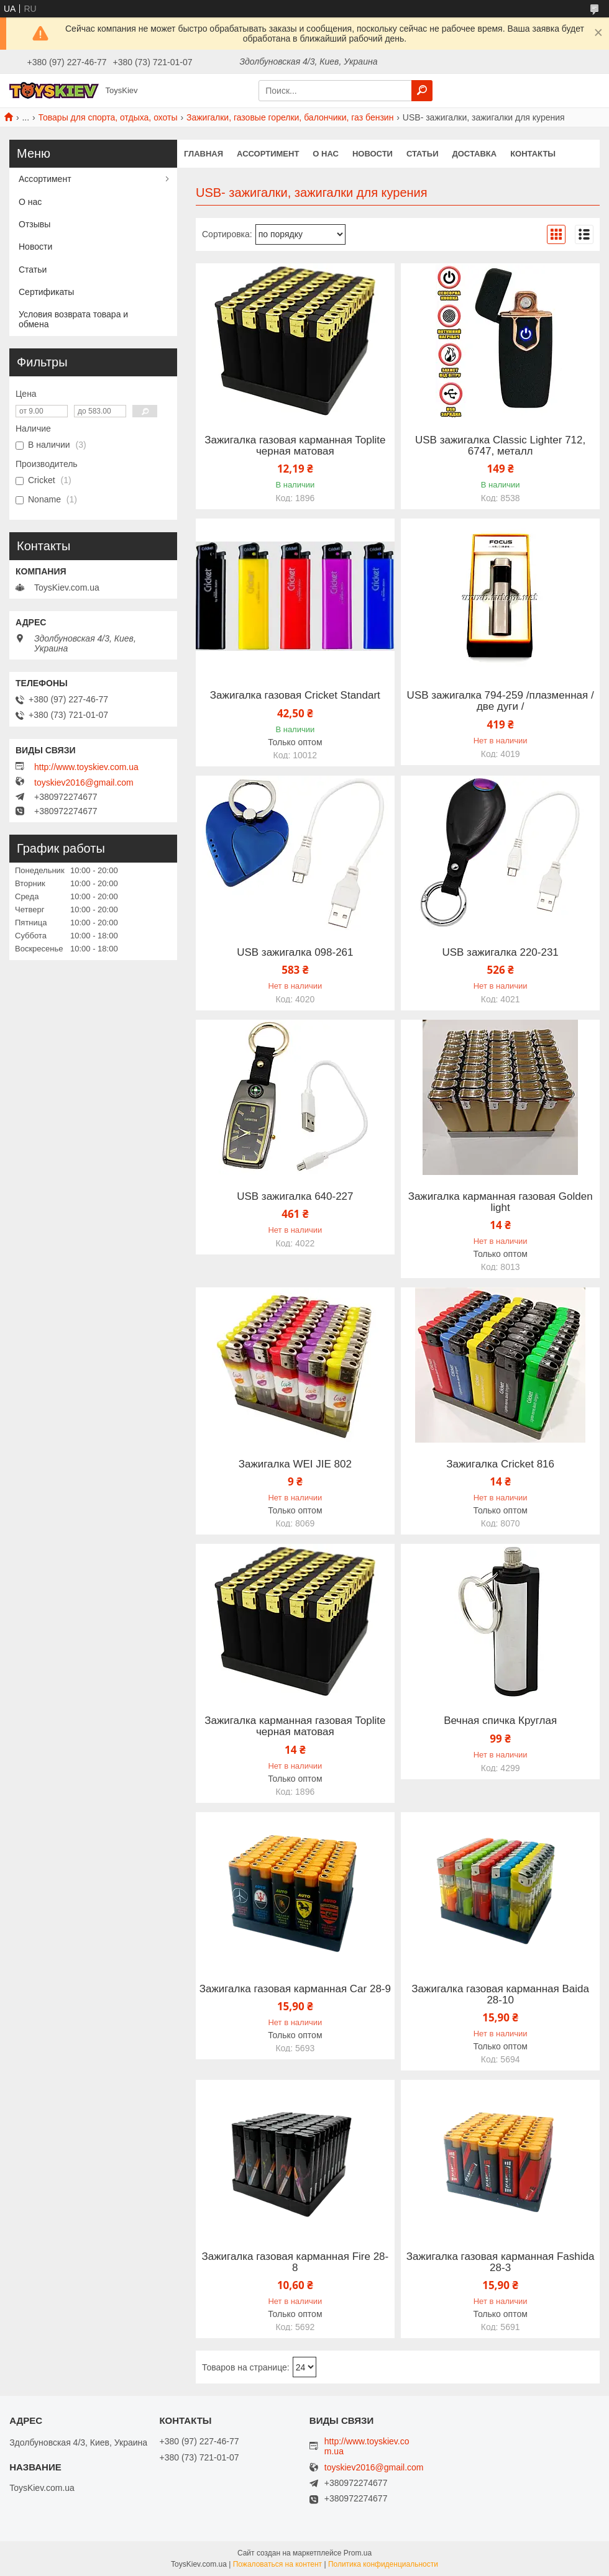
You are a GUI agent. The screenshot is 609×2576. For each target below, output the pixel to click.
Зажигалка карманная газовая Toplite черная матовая (294, 1726)
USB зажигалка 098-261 (295, 952)
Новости (372, 153)
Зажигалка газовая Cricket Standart (295, 695)
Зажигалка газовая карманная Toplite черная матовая (294, 446)
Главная (203, 153)
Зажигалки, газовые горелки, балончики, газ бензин (289, 117)
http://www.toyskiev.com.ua (86, 767)
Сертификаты (46, 292)
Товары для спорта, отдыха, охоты (108, 117)
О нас (326, 153)
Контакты (533, 153)
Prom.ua (358, 2553)
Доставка (474, 153)
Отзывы (34, 224)
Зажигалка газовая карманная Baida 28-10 (500, 1995)
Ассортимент (268, 153)
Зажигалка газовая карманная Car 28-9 (295, 1989)
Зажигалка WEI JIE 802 (295, 1464)
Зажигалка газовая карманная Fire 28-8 (294, 2262)
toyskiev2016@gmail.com (84, 782)
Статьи (422, 153)
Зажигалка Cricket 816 (500, 1464)
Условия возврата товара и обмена (73, 319)
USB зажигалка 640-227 (295, 1196)
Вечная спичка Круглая (500, 1720)
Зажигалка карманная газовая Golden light (500, 1202)
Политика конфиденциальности (383, 2564)
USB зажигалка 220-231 (500, 952)
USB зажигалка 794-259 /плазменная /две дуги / (500, 701)
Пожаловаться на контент (277, 2564)
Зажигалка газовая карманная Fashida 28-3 (500, 2262)
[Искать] (422, 90)
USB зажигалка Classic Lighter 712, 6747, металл (500, 446)
